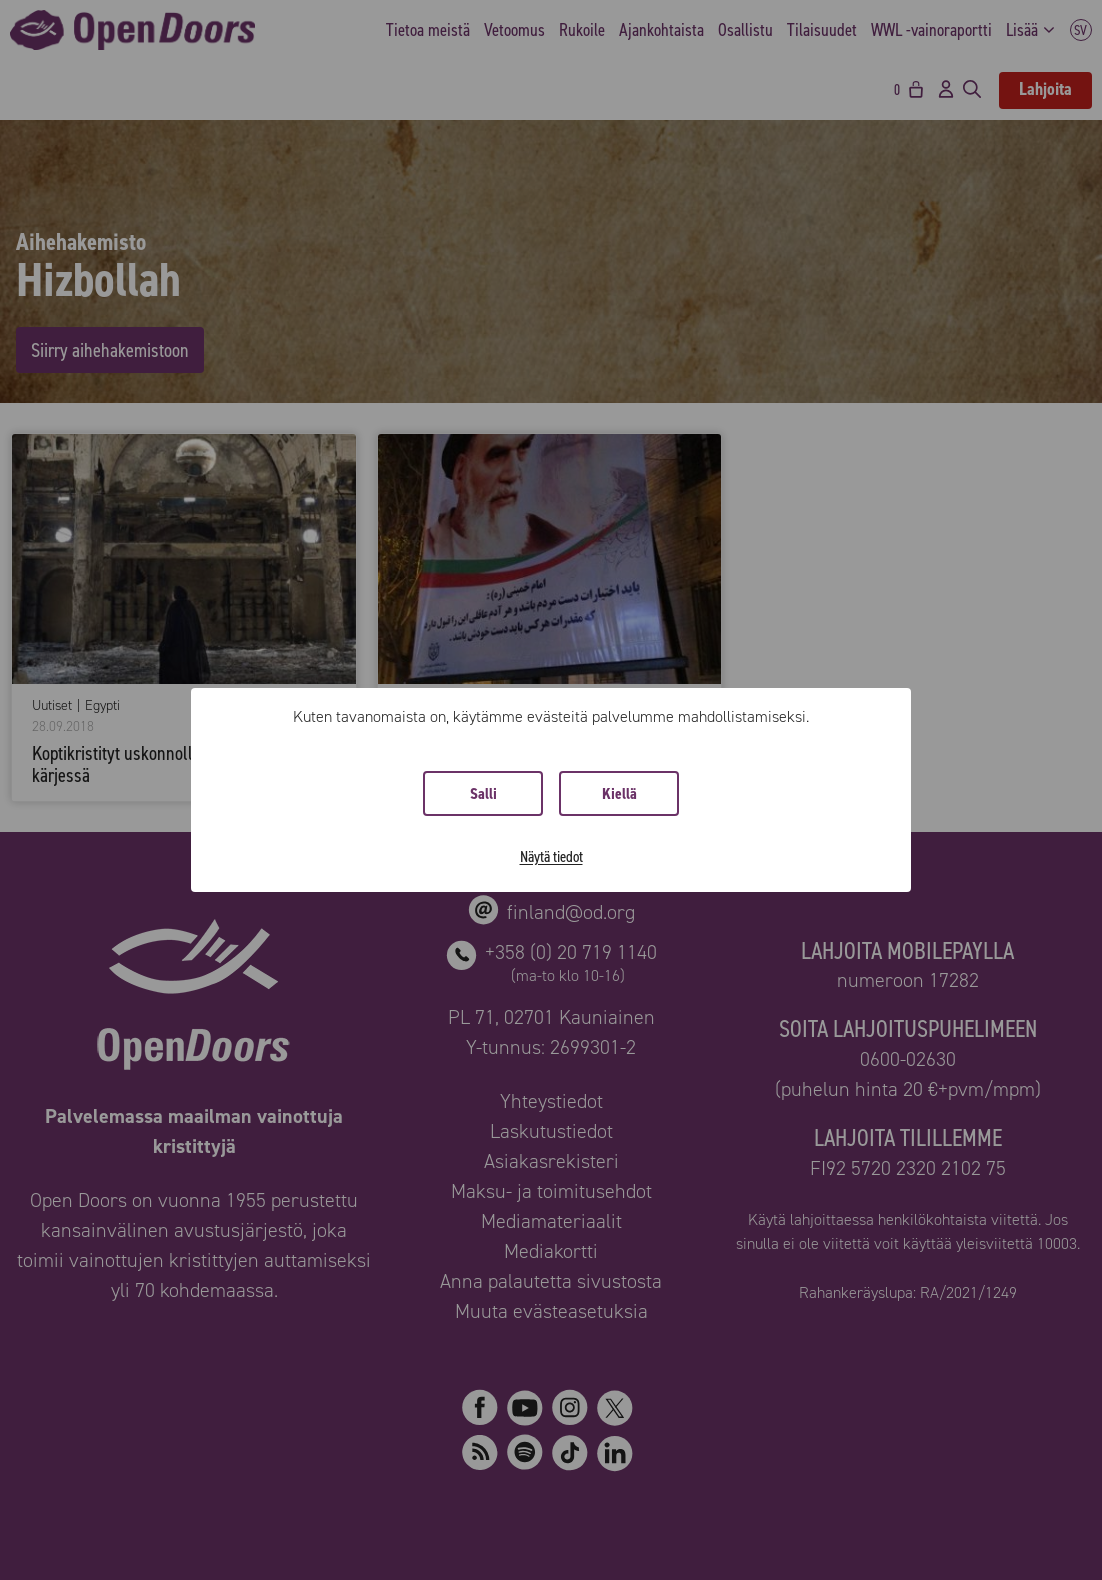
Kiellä (619, 793)
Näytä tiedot (551, 856)
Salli (483, 793)
